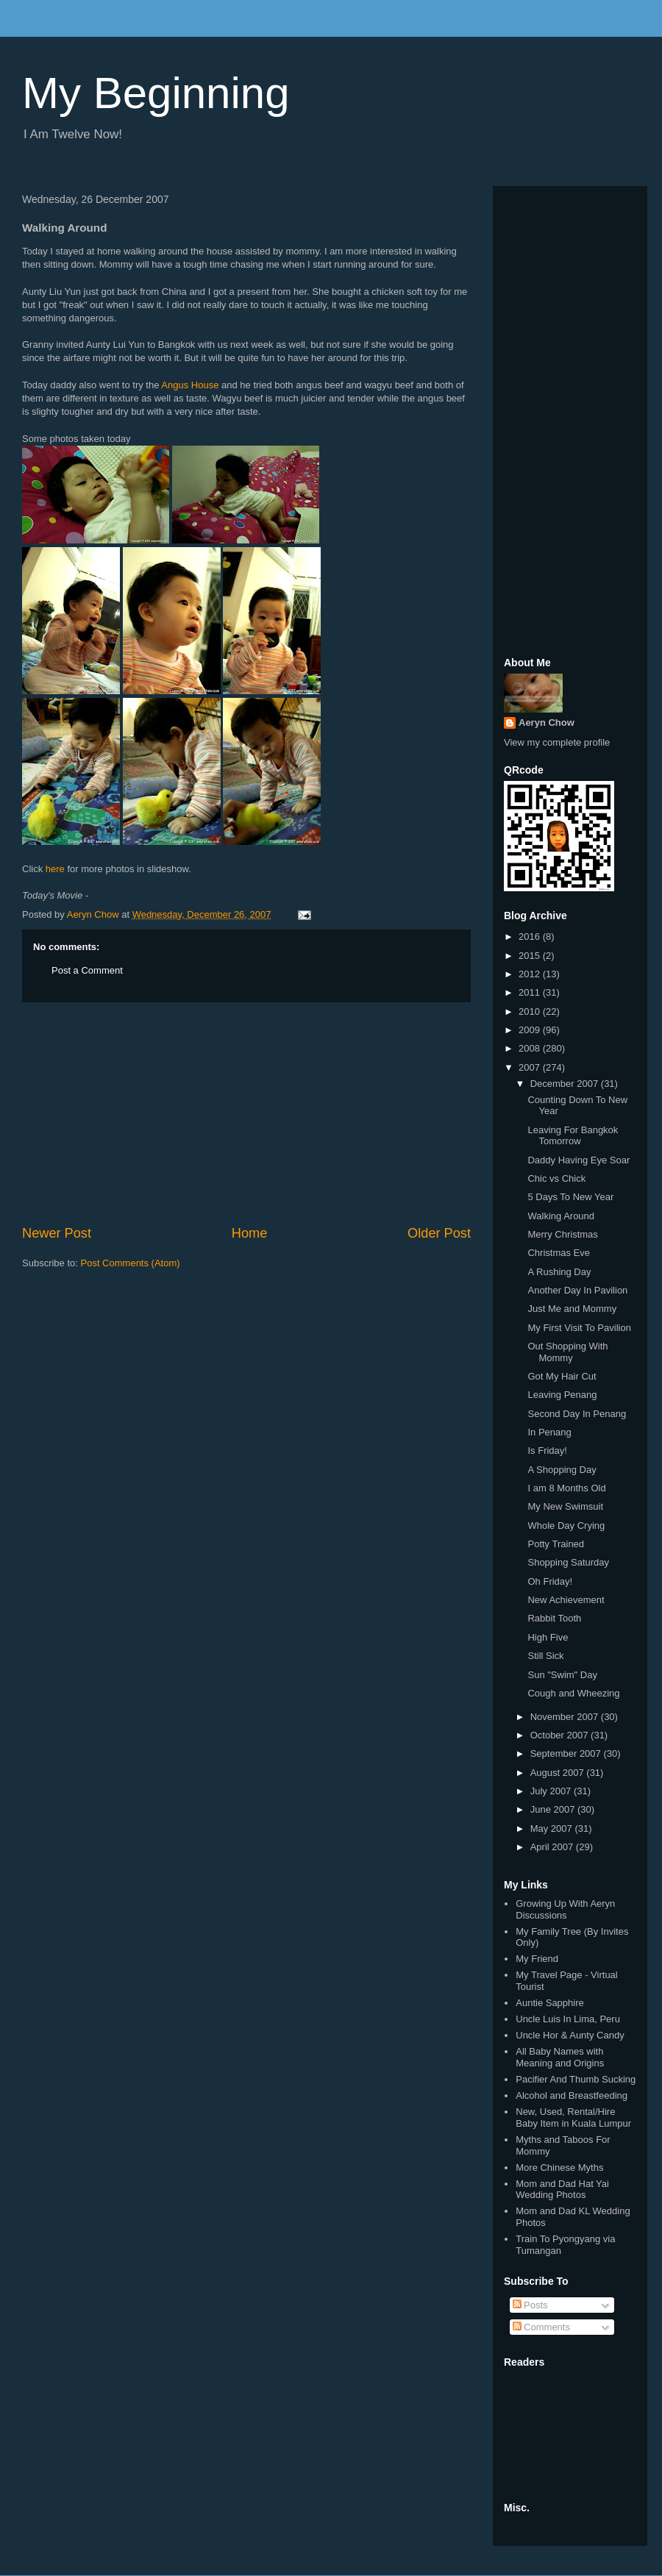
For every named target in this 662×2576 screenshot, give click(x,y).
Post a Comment (87, 970)
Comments (541, 2327)
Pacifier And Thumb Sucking (576, 2079)
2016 (531, 936)
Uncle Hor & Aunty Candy (570, 2035)
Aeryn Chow (546, 722)
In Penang (549, 1432)
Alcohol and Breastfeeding (571, 2095)
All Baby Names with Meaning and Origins (560, 2057)
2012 (531, 974)
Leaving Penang (562, 1394)
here (55, 868)
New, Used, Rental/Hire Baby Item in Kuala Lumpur (573, 2117)
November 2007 (565, 1716)
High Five (547, 1637)
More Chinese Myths (559, 2167)
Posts (530, 2305)
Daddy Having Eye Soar (578, 1160)
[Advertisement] (246, 1113)
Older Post (439, 1233)
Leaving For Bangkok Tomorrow (572, 1135)
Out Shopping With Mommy (567, 1352)
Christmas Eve (558, 1252)
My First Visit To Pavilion (578, 1327)
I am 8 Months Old (566, 1488)
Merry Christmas (562, 1234)
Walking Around (560, 1215)
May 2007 (552, 1828)
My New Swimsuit (565, 1506)
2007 (531, 1067)
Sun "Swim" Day (562, 1674)
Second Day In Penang (576, 1413)
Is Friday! (546, 1450)
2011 (531, 992)
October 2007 (560, 1735)
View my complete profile (557, 742)
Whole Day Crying (566, 1525)
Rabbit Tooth (554, 1618)
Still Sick (545, 1655)
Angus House (189, 384)
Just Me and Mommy (571, 1308)
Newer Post (56, 1233)
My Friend (537, 1958)
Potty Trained (555, 1543)
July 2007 (552, 1791)
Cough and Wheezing (573, 1693)
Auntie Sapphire (550, 2002)
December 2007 (565, 1083)
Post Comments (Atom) (130, 1263)
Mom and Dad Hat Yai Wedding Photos (562, 2189)
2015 (531, 955)
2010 (531, 1011)
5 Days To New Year (570, 1196)
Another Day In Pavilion (577, 1290)
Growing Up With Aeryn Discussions (565, 1909)
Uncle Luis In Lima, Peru (568, 2018)
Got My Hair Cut (561, 1376)
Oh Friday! (549, 1581)
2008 (531, 1048)
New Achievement (565, 1599)
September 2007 (567, 1753)
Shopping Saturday (568, 1562)
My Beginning (156, 93)
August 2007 (558, 1772)
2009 (531, 1029)
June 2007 (553, 1809)
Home (250, 1233)
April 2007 (553, 1846)
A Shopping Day (561, 1469)
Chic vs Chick (556, 1178)
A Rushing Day (559, 1271)
